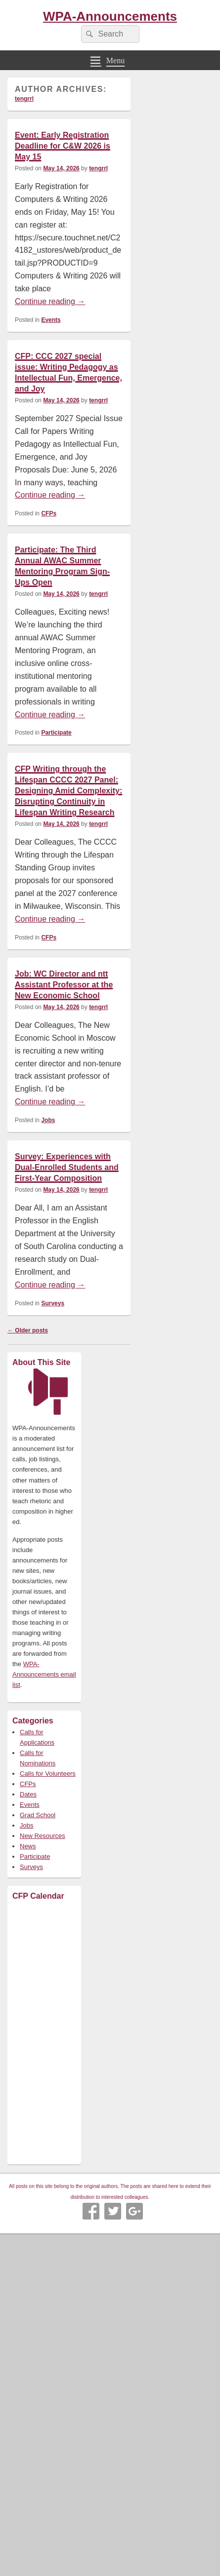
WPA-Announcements (110, 16)
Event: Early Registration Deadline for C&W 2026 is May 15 (62, 146)
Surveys (52, 1303)
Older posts (27, 1330)
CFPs (48, 513)
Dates (28, 1794)
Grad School (37, 1815)
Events (50, 319)
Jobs (48, 1120)
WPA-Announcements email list (44, 1674)
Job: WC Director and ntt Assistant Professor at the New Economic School (64, 985)
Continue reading (50, 301)
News (28, 1846)
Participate (56, 732)
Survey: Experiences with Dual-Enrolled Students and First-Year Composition (67, 1167)
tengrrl (24, 98)
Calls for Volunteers (48, 1773)
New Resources (42, 1835)
